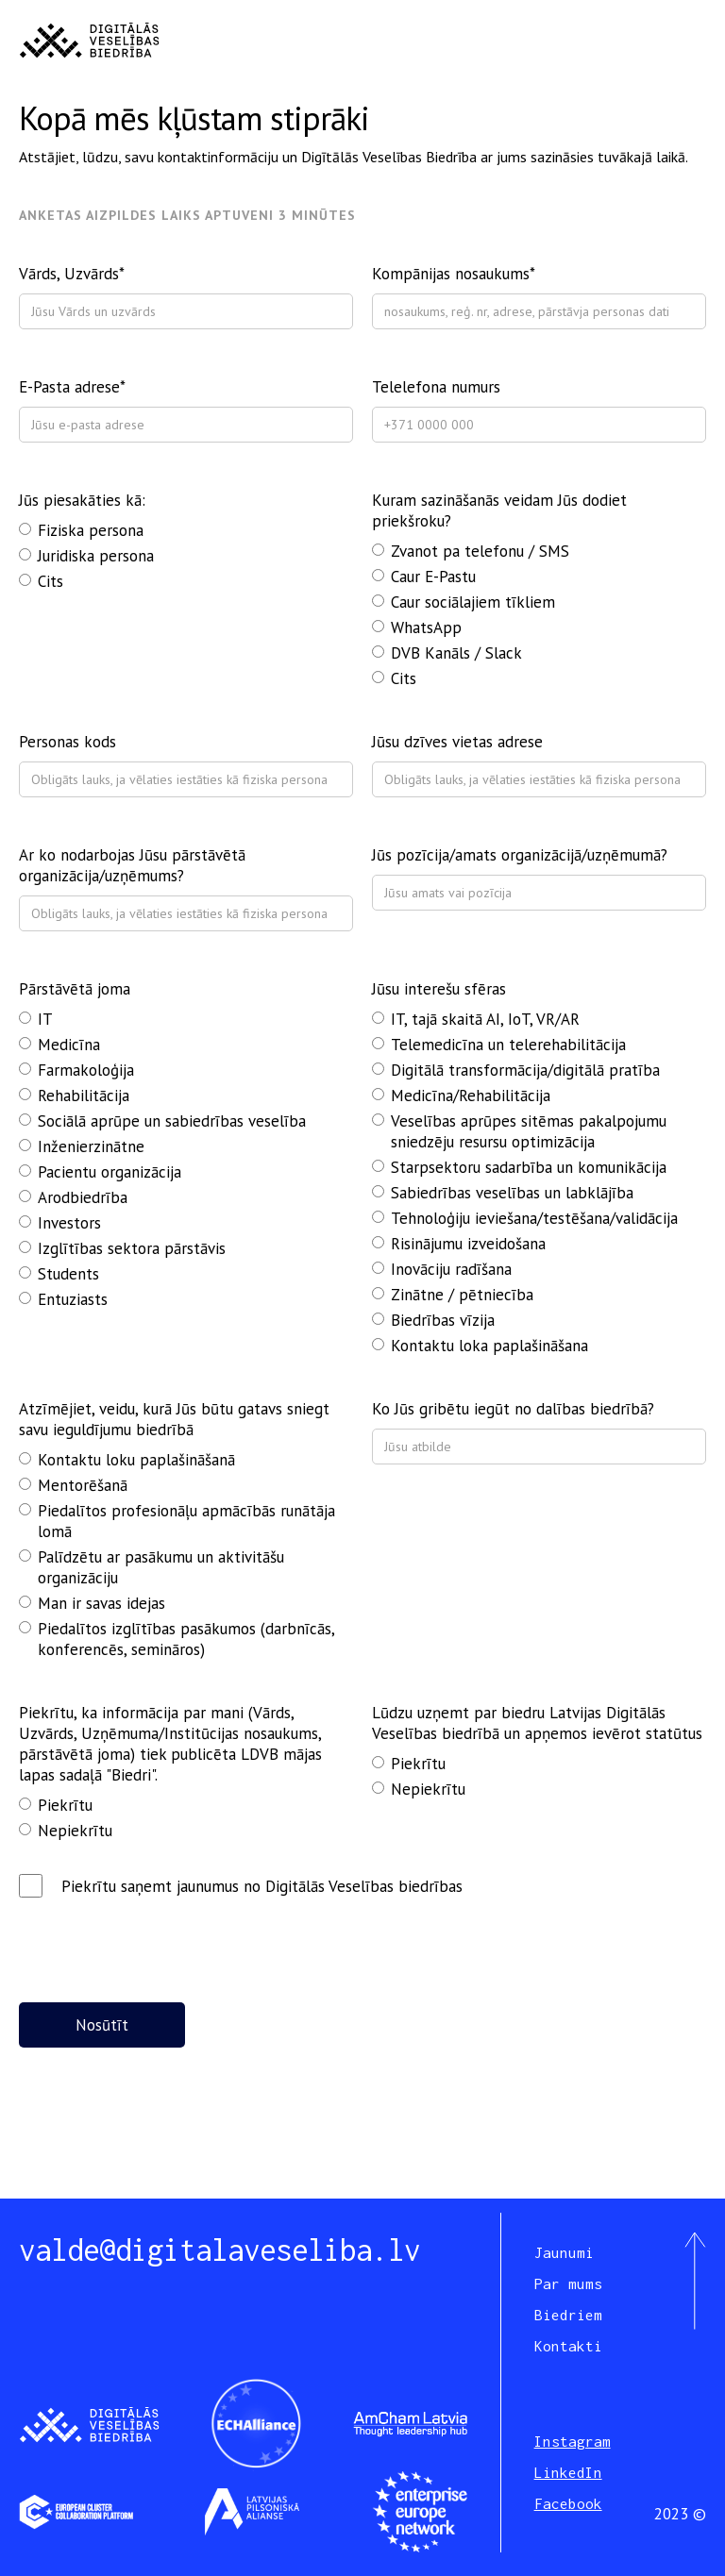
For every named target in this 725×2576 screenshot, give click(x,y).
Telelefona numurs (436, 386)
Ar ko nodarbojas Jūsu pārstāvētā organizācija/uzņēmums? (132, 865)
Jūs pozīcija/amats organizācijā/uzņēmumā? (519, 855)
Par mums (568, 2283)
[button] (689, 40)
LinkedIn (568, 2472)
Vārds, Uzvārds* (72, 273)
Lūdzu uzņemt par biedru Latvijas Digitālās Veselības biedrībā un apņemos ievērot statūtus (537, 1723)
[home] (89, 41)
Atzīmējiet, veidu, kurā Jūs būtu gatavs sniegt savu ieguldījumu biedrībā (174, 1419)
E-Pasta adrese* (72, 386)
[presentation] (162, 1944)
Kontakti (568, 2345)
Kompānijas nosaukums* (453, 273)
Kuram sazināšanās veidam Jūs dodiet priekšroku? (499, 510)
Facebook (568, 2503)
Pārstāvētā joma (74, 989)
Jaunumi (564, 2252)
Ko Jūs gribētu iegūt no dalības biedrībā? (513, 1408)
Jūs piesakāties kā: (82, 500)
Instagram (572, 2441)
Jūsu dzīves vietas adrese (457, 741)
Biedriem (568, 2314)
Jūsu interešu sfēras (439, 989)
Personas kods (67, 741)
